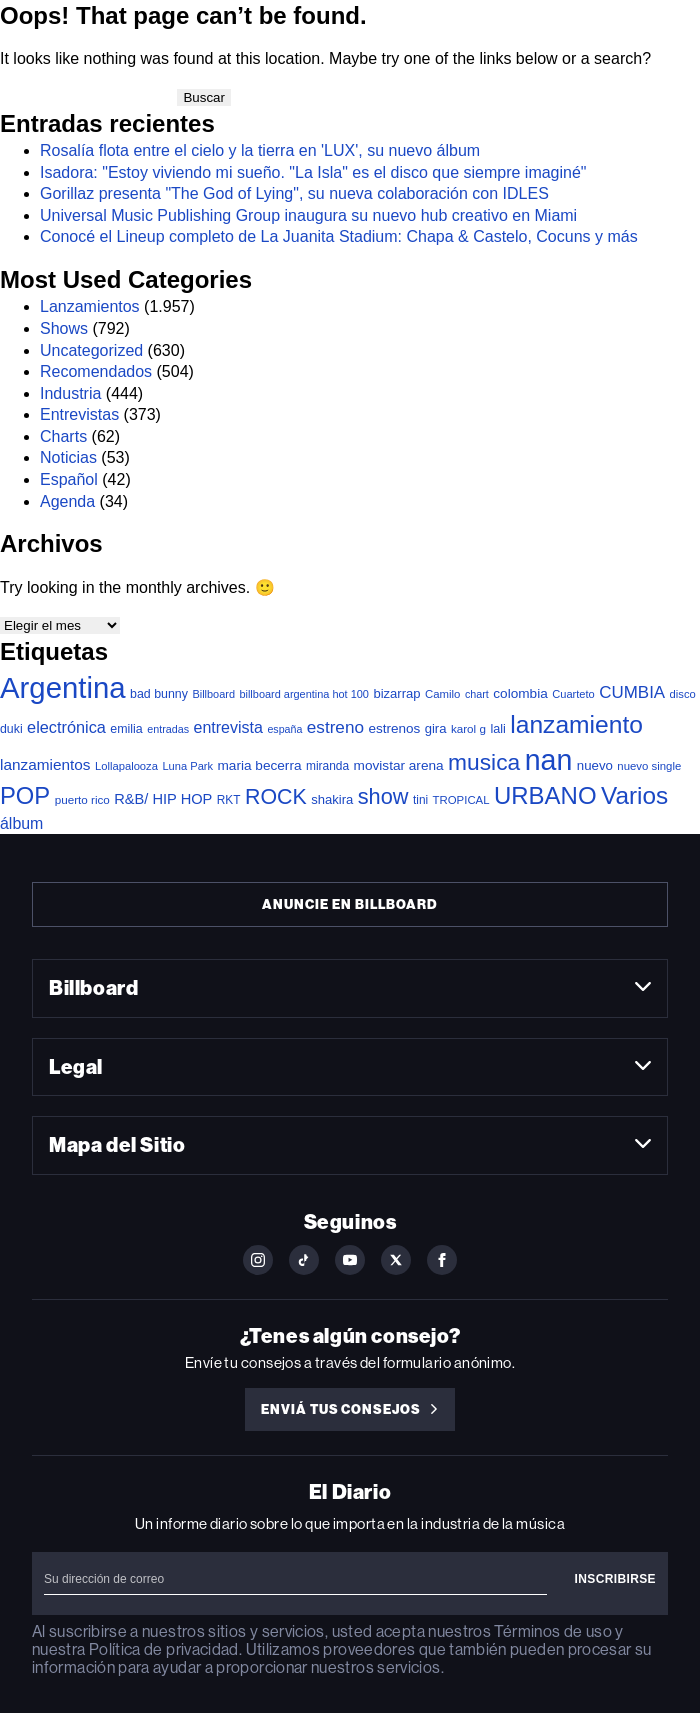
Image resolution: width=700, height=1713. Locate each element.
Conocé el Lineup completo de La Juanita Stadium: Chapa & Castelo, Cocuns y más (339, 236)
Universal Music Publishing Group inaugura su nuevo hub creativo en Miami (308, 215)
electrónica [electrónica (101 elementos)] (66, 727)
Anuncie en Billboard (349, 904)
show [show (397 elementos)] (383, 796)
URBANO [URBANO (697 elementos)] (545, 795)
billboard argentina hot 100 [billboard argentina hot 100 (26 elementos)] (304, 694)
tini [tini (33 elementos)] (420, 800)
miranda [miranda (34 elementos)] (327, 766)
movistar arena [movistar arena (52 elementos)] (399, 765)
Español (69, 479)
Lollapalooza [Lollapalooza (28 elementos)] (126, 766)
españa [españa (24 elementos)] (284, 729)
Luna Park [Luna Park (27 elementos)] (187, 766)
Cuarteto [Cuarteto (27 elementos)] (573, 694)
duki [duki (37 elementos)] (11, 729)
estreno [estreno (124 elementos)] (335, 727)
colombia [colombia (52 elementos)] (520, 693)
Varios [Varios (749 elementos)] (634, 795)
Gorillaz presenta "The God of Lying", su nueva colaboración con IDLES (294, 193)
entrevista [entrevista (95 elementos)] (228, 727)
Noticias (68, 457)
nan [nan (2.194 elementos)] (549, 760)
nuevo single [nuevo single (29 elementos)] (649, 766)
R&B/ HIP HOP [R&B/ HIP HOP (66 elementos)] (163, 799)
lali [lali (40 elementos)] (497, 729)
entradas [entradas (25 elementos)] (168, 729)
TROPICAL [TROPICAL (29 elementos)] (461, 800)
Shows (64, 328)
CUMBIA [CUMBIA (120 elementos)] (632, 692)
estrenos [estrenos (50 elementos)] (394, 728)
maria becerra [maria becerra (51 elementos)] (260, 765)
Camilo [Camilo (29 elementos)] (442, 694)
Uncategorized (91, 350)
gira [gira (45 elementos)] (436, 728)
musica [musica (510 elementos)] (484, 762)
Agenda (67, 501)
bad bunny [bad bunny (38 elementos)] (159, 694)
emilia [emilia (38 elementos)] (126, 729)
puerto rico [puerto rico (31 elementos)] (82, 799)
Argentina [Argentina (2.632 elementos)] (63, 687)
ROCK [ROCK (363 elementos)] (276, 797)
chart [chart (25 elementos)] (477, 694)
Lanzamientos (90, 306)
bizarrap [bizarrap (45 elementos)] (396, 693)
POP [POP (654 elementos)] (25, 795)
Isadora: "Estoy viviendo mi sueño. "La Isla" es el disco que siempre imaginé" (313, 172)
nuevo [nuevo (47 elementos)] (595, 765)
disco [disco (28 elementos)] (683, 694)
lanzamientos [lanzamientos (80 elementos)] (45, 764)
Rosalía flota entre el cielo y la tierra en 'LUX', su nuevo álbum (260, 150)
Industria (70, 393)
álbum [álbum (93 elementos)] (21, 823)
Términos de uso (552, 1631)
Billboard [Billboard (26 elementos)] (213, 694)
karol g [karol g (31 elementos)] (468, 728)
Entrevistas (79, 414)
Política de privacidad (164, 1649)
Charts (63, 436)
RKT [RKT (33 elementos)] (229, 800)
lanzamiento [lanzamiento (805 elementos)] (576, 724)
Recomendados (96, 371)
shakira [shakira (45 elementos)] (332, 799)
